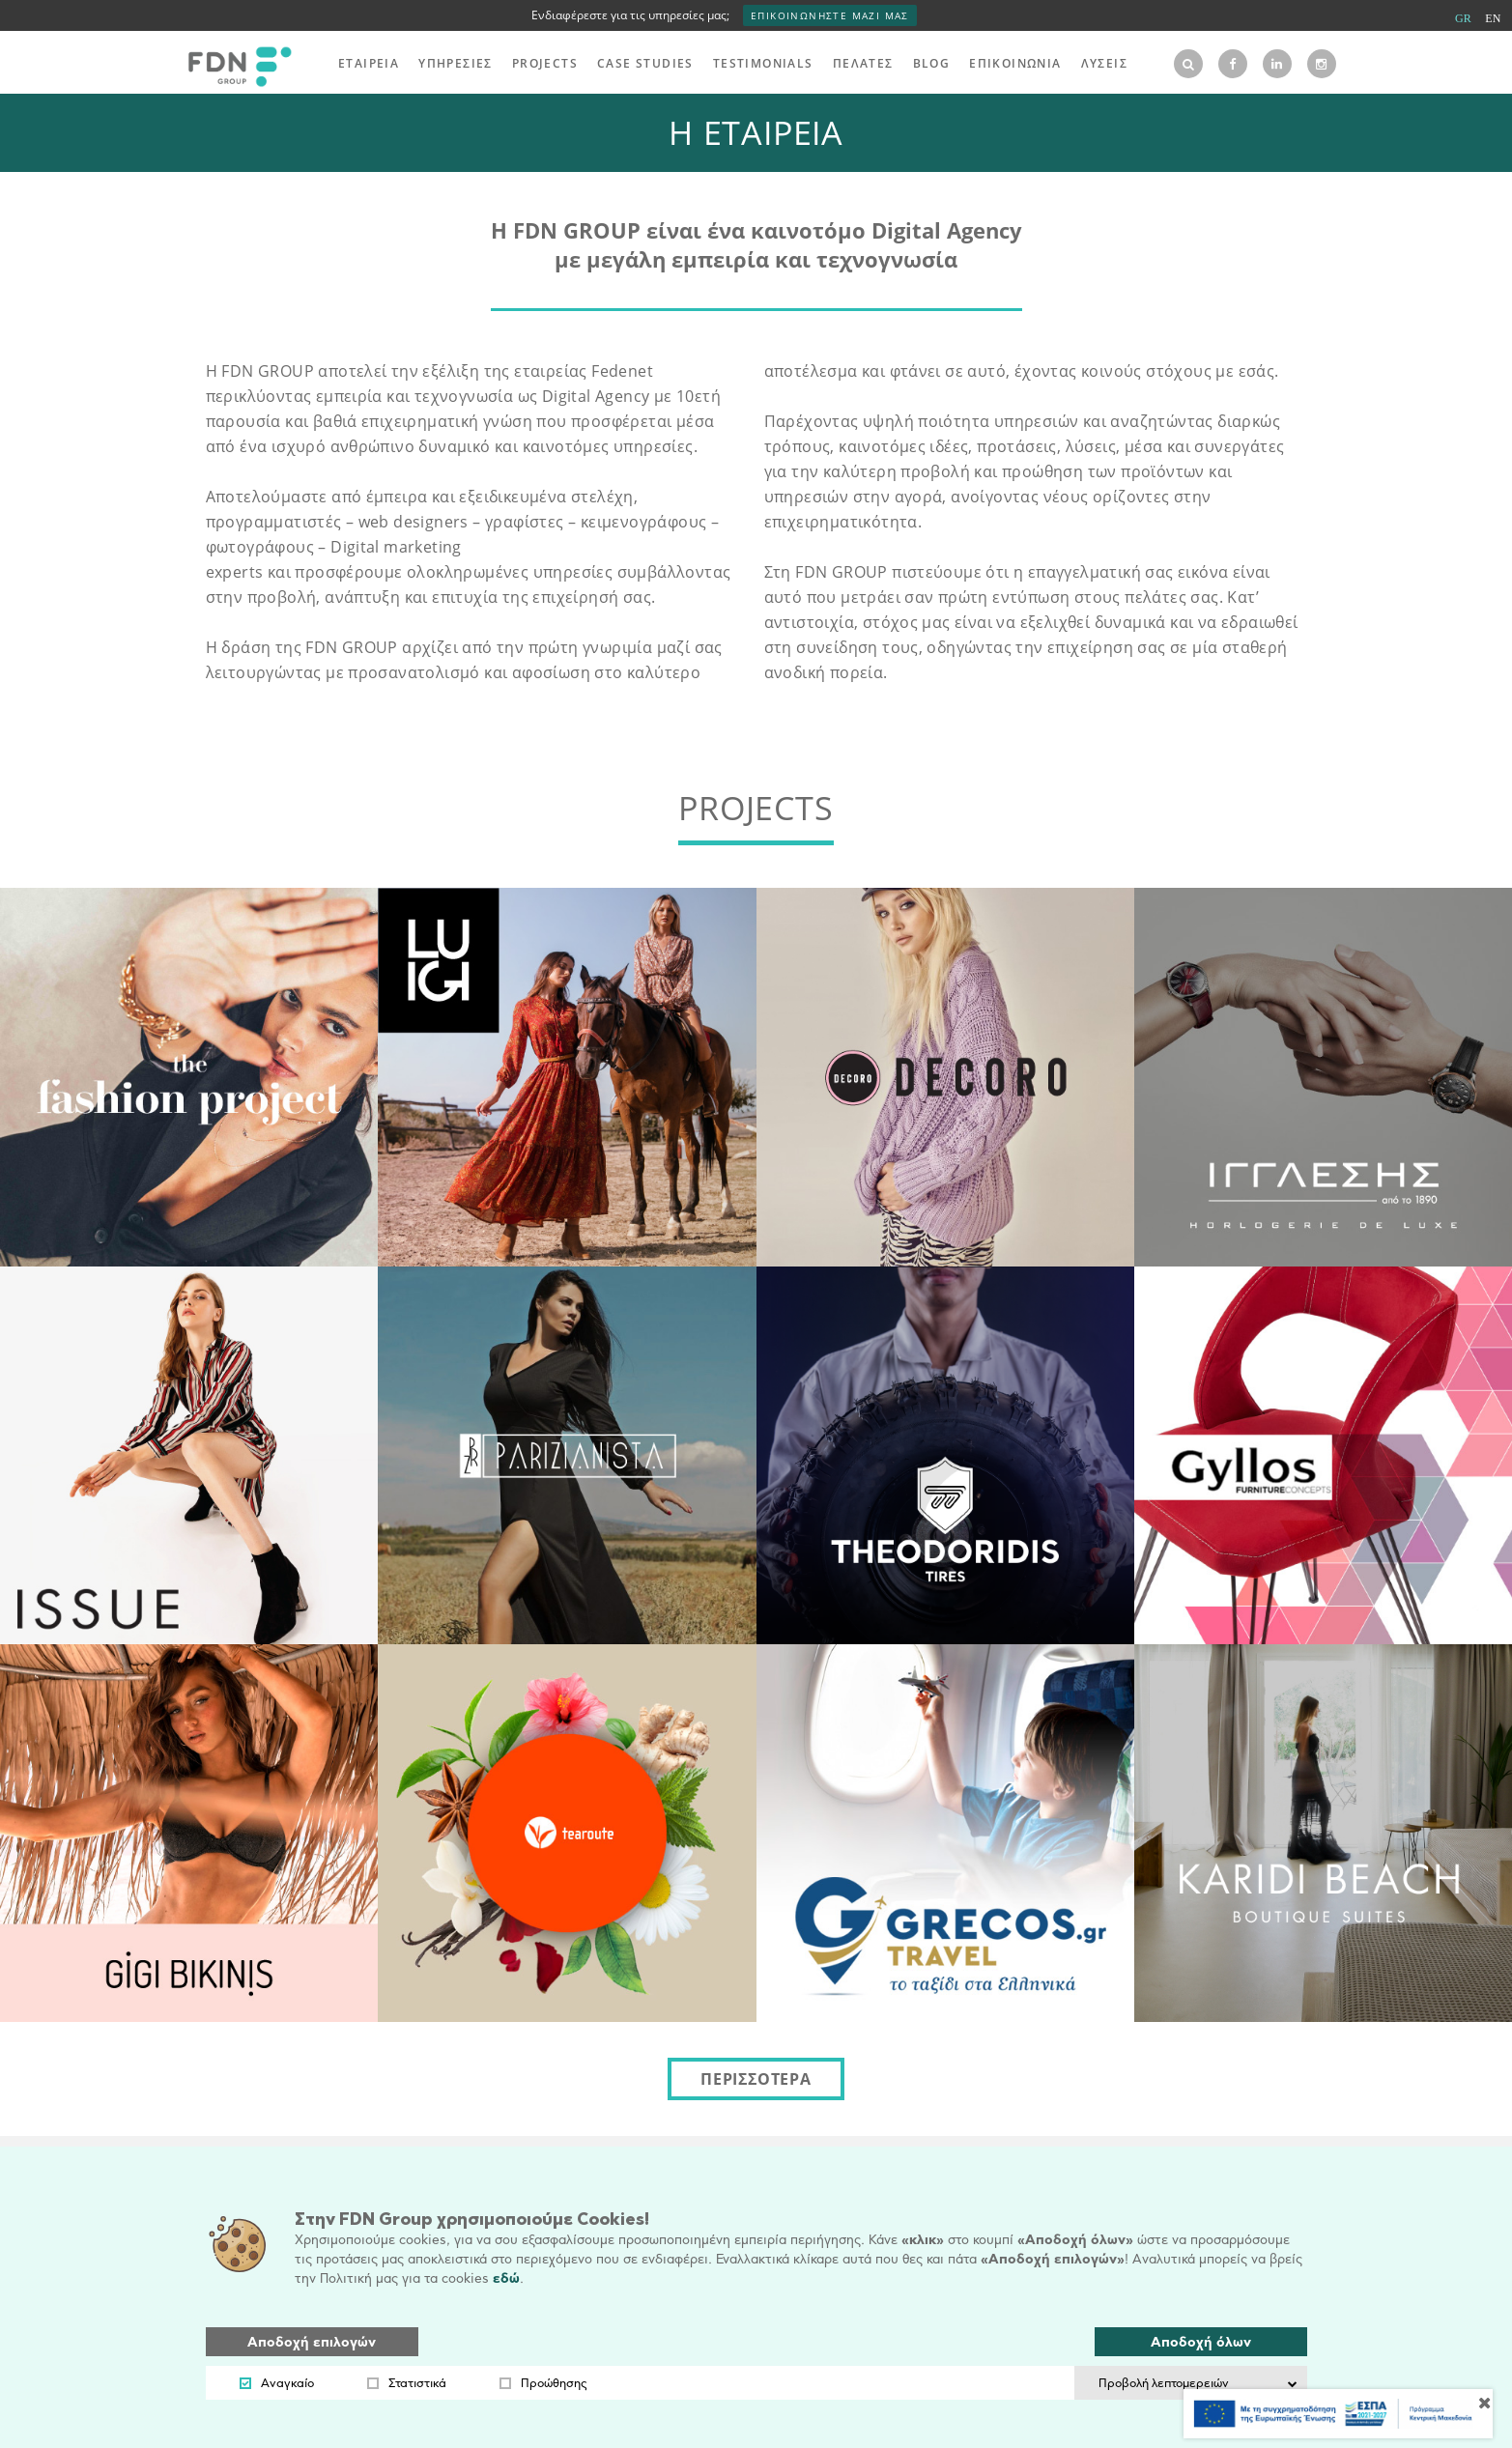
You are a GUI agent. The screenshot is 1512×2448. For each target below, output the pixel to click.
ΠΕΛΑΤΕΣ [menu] (863, 63)
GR (1463, 18)
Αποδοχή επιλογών (311, 2342)
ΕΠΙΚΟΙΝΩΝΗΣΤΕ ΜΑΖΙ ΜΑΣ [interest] (830, 15)
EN (1492, 18)
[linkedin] (1277, 63)
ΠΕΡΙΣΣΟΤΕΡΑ (756, 2079)
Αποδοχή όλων (1201, 2342)
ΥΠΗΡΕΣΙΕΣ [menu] (455, 63)
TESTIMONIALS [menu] (763, 63)
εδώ (506, 2278)
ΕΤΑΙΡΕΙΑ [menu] (368, 63)
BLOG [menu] (932, 63)
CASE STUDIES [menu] (645, 63)
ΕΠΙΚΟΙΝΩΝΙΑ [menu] (1015, 63)
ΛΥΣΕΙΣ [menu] (1104, 63)
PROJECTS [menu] (545, 63)
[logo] (235, 64)
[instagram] (1321, 63)
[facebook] (1232, 63)
